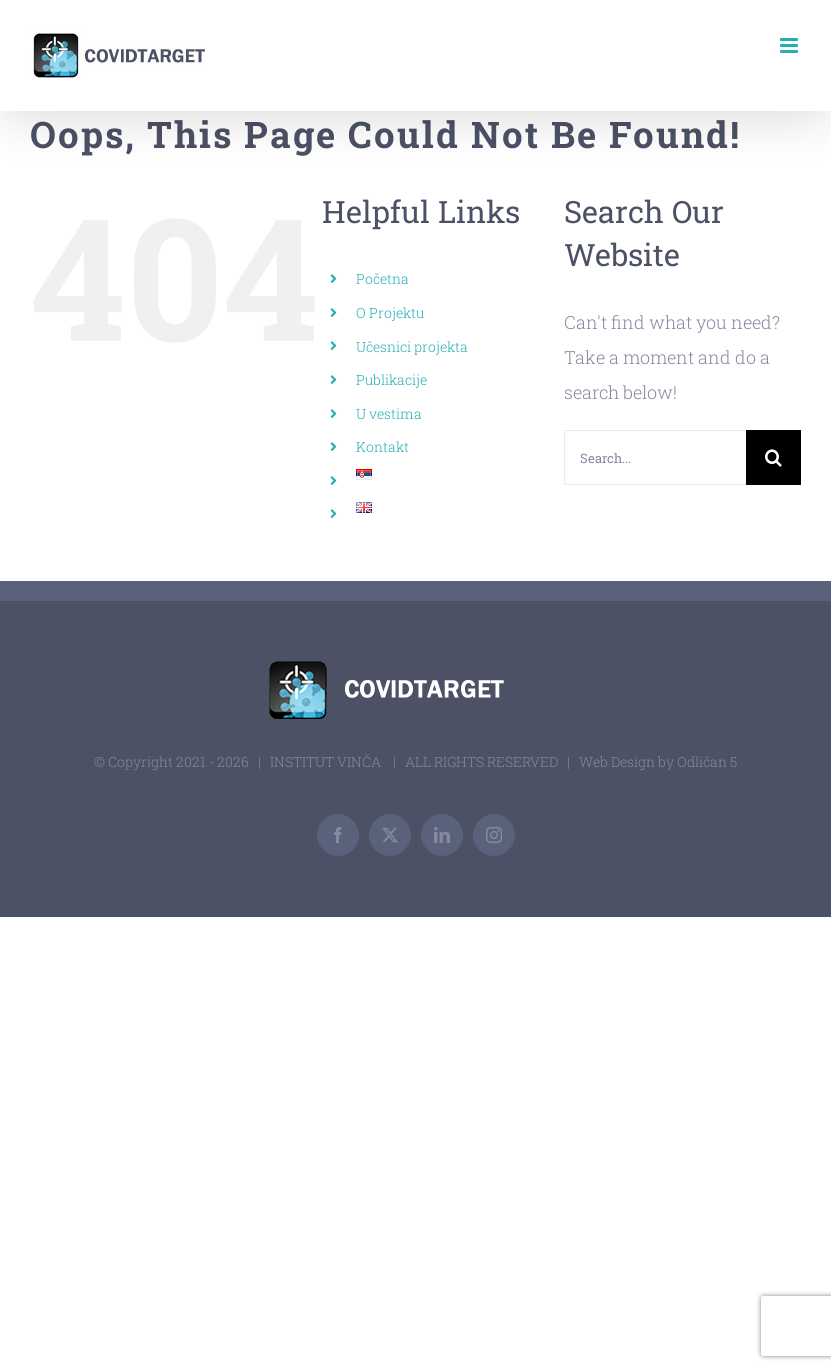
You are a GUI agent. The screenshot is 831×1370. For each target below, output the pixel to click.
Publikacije (391, 379)
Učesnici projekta (412, 346)
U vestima (389, 413)
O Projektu (390, 312)
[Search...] (655, 457)
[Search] (773, 457)
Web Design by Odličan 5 (658, 761)
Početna (382, 278)
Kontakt (382, 446)
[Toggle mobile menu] (790, 45)
